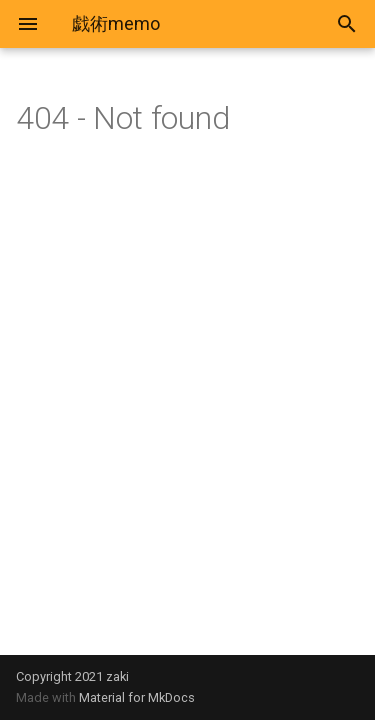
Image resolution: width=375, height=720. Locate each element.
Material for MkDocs (137, 697)
